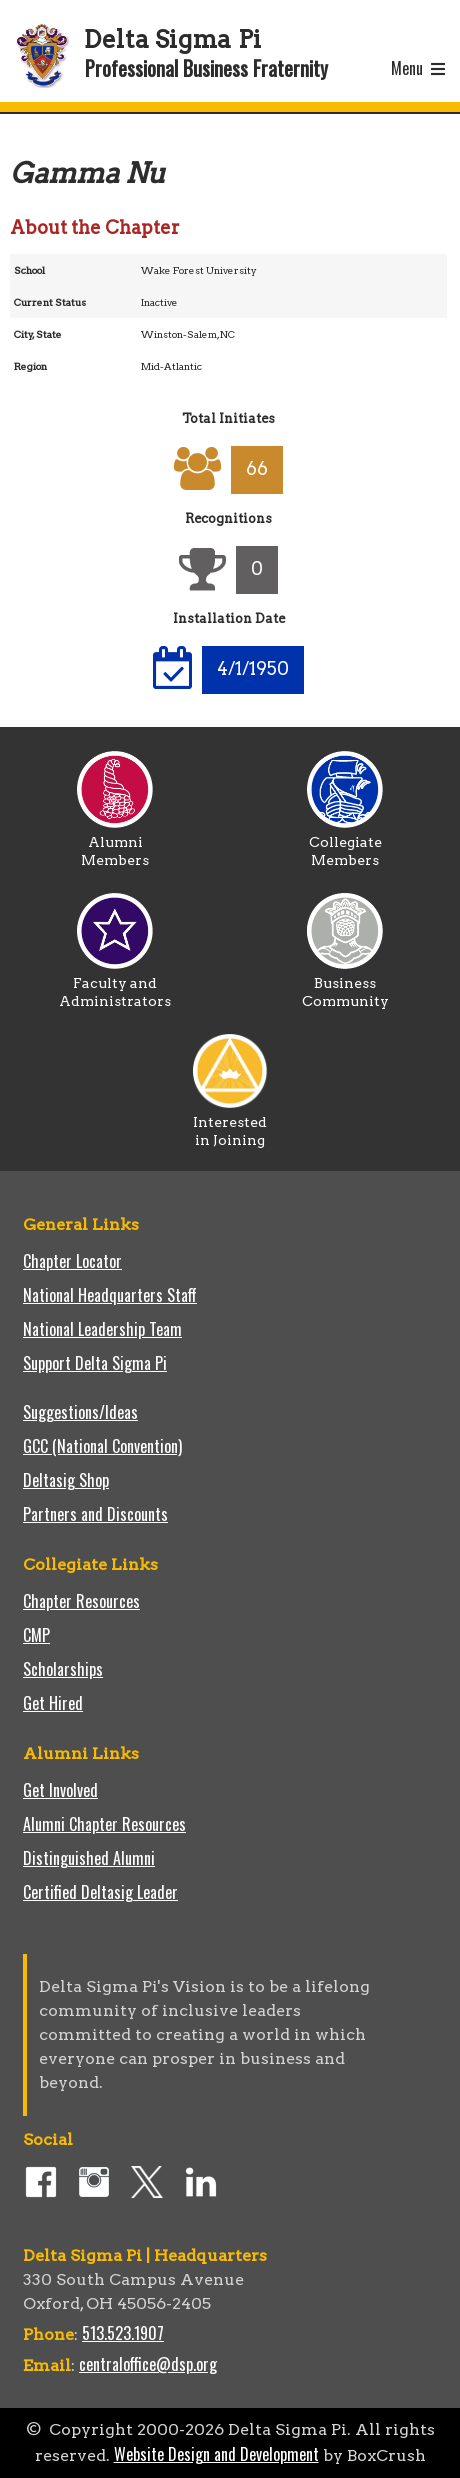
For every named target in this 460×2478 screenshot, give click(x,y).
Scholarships (63, 1669)
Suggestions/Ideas (80, 1412)
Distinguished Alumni (89, 1858)
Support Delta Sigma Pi (95, 1363)
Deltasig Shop (66, 1480)
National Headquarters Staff (110, 1295)
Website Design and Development (216, 2454)
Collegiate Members (345, 844)
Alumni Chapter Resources (104, 1824)
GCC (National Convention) (102, 1446)
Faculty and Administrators (115, 985)
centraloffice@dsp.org (148, 2364)
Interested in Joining (230, 1124)
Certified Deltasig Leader (100, 1892)
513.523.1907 (123, 2333)
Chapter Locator (72, 1261)
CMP (36, 1635)
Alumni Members (115, 844)
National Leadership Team (102, 1329)
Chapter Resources (81, 1601)
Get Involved (60, 1790)
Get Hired (53, 1703)
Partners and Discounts (95, 1514)
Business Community (345, 985)
